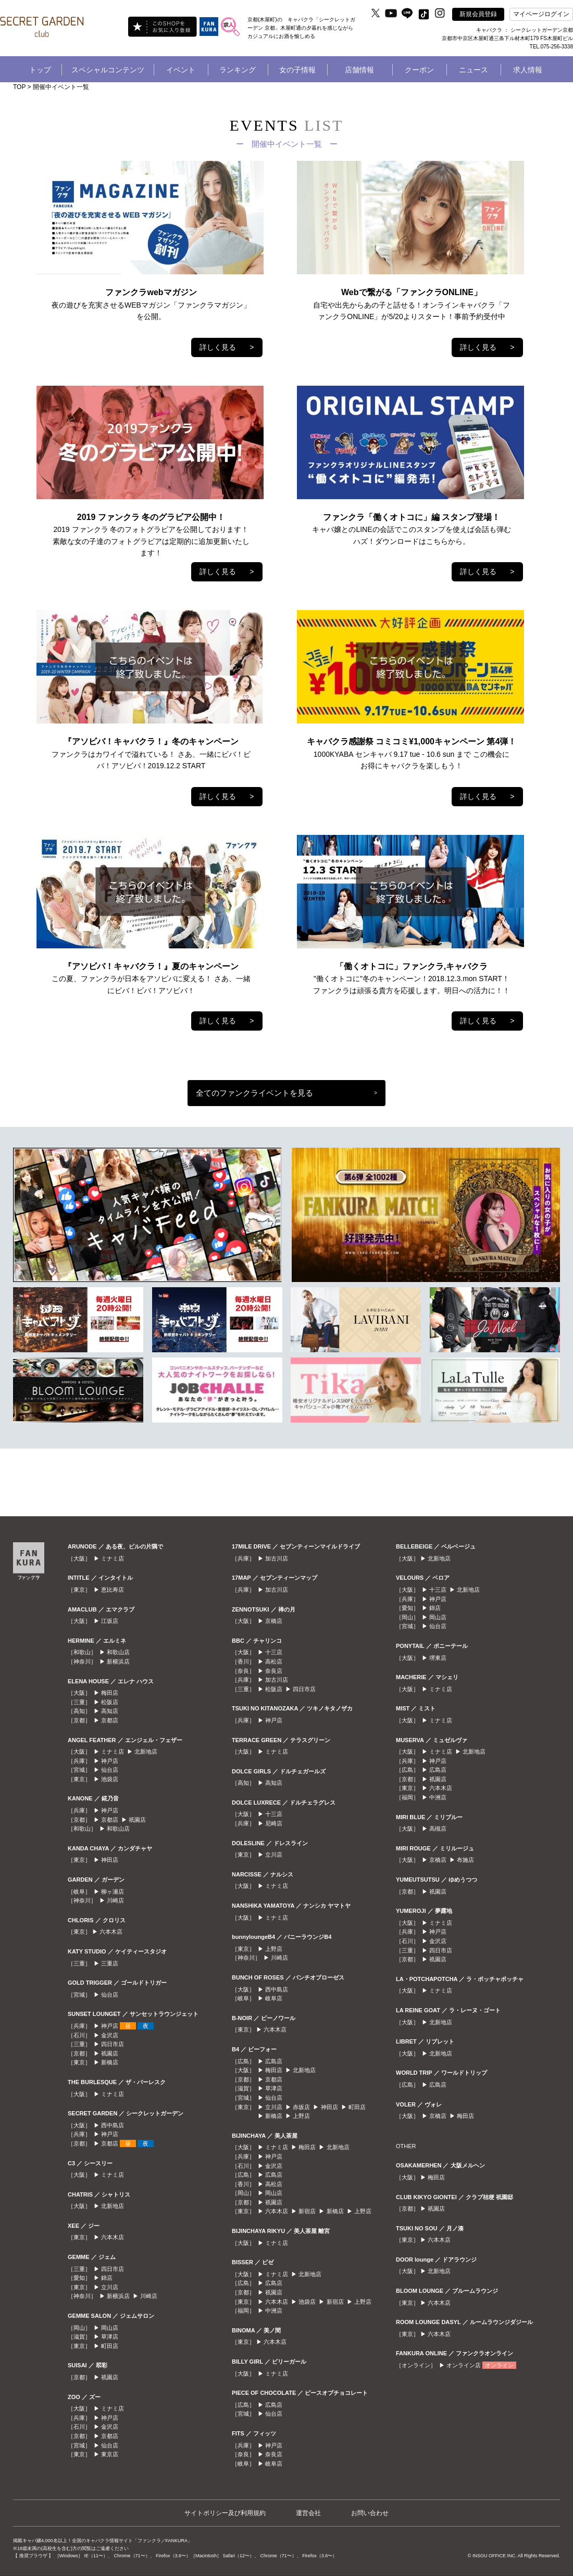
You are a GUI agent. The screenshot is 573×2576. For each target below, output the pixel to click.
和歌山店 (118, 1652)
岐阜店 (273, 1998)
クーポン (419, 70)
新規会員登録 (478, 14)
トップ (40, 70)
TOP (19, 87)
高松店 (273, 1661)
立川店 (109, 2287)
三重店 (109, 1963)
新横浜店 (118, 1661)
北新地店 (145, 1751)
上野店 (273, 1949)
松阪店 (109, 1702)
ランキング (237, 70)
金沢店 (109, 2035)
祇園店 (137, 1820)
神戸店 (109, 1761)
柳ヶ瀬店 (112, 1891)
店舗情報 (359, 70)
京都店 (109, 1720)
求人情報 (527, 70)
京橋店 (273, 1621)
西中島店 (112, 2125)
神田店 (109, 1860)
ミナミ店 (112, 1558)
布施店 (465, 1860)
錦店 (107, 2278)
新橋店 (109, 2062)
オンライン (499, 2365)
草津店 (109, 2336)
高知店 (109, 1711)
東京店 (109, 2454)
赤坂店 (301, 2107)
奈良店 (273, 1671)
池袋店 (109, 1779)
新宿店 (307, 2211)
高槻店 (437, 1828)
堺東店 (437, 1658)
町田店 (109, 2346)
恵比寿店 (112, 1590)
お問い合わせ (370, 2513)
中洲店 (273, 2310)
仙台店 (109, 1770)
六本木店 (110, 1931)
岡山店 (109, 2328)
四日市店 (112, 2044)
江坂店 (109, 1621)
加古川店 (276, 1558)
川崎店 (115, 1900)
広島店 (273, 2061)
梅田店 (109, 1693)
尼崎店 (273, 1823)
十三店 (273, 1652)
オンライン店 (463, 2365)
